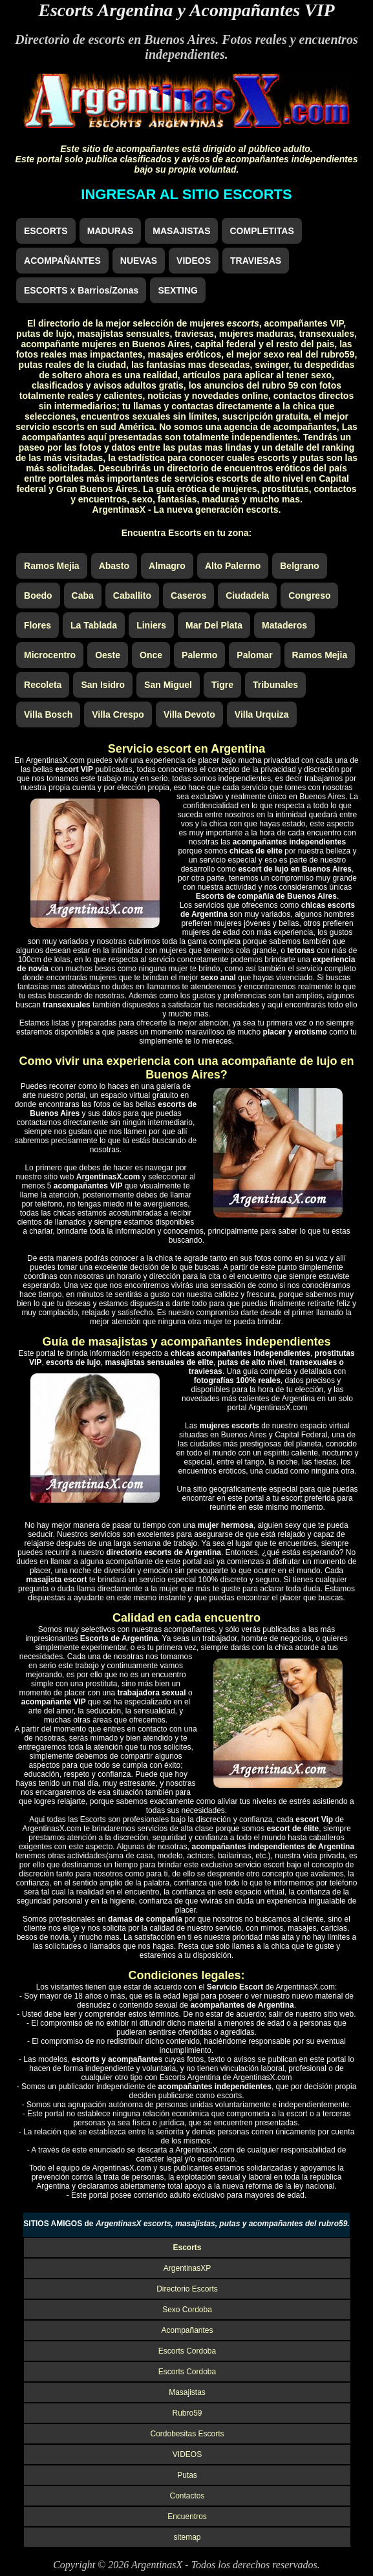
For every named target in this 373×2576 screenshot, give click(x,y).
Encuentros (187, 2516)
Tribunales (275, 685)
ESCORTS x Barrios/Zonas (81, 290)
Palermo (199, 655)
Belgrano (299, 566)
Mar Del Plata (214, 625)
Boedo (38, 595)
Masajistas (187, 2392)
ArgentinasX (156, 2564)
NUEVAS (138, 260)
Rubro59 (187, 2413)
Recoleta (42, 685)
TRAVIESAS (255, 260)
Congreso (309, 595)
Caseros (188, 595)
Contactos (186, 2495)
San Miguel (168, 685)
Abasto (114, 566)
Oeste (107, 655)
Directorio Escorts (187, 2288)
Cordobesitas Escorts (187, 2433)
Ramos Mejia (52, 566)
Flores (37, 625)
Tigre (222, 685)
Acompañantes (187, 2330)
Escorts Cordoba (187, 2351)
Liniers (151, 625)
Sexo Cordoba (187, 2309)
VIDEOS (193, 260)
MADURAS (110, 231)
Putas (187, 2475)
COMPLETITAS (261, 231)
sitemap (186, 2537)
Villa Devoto (189, 714)
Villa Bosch (48, 714)
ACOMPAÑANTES (62, 260)
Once (151, 655)
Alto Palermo (233, 566)
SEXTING (177, 290)
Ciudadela (247, 595)
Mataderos (284, 625)
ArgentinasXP (187, 2268)
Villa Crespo (118, 714)
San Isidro (103, 685)
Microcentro (50, 655)
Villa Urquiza (262, 714)
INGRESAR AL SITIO (186, 194)
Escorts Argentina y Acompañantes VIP (186, 10)
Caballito (132, 595)
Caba (83, 595)
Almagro (167, 566)
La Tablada (93, 625)
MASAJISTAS (181, 231)
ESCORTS (46, 231)
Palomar (254, 655)
